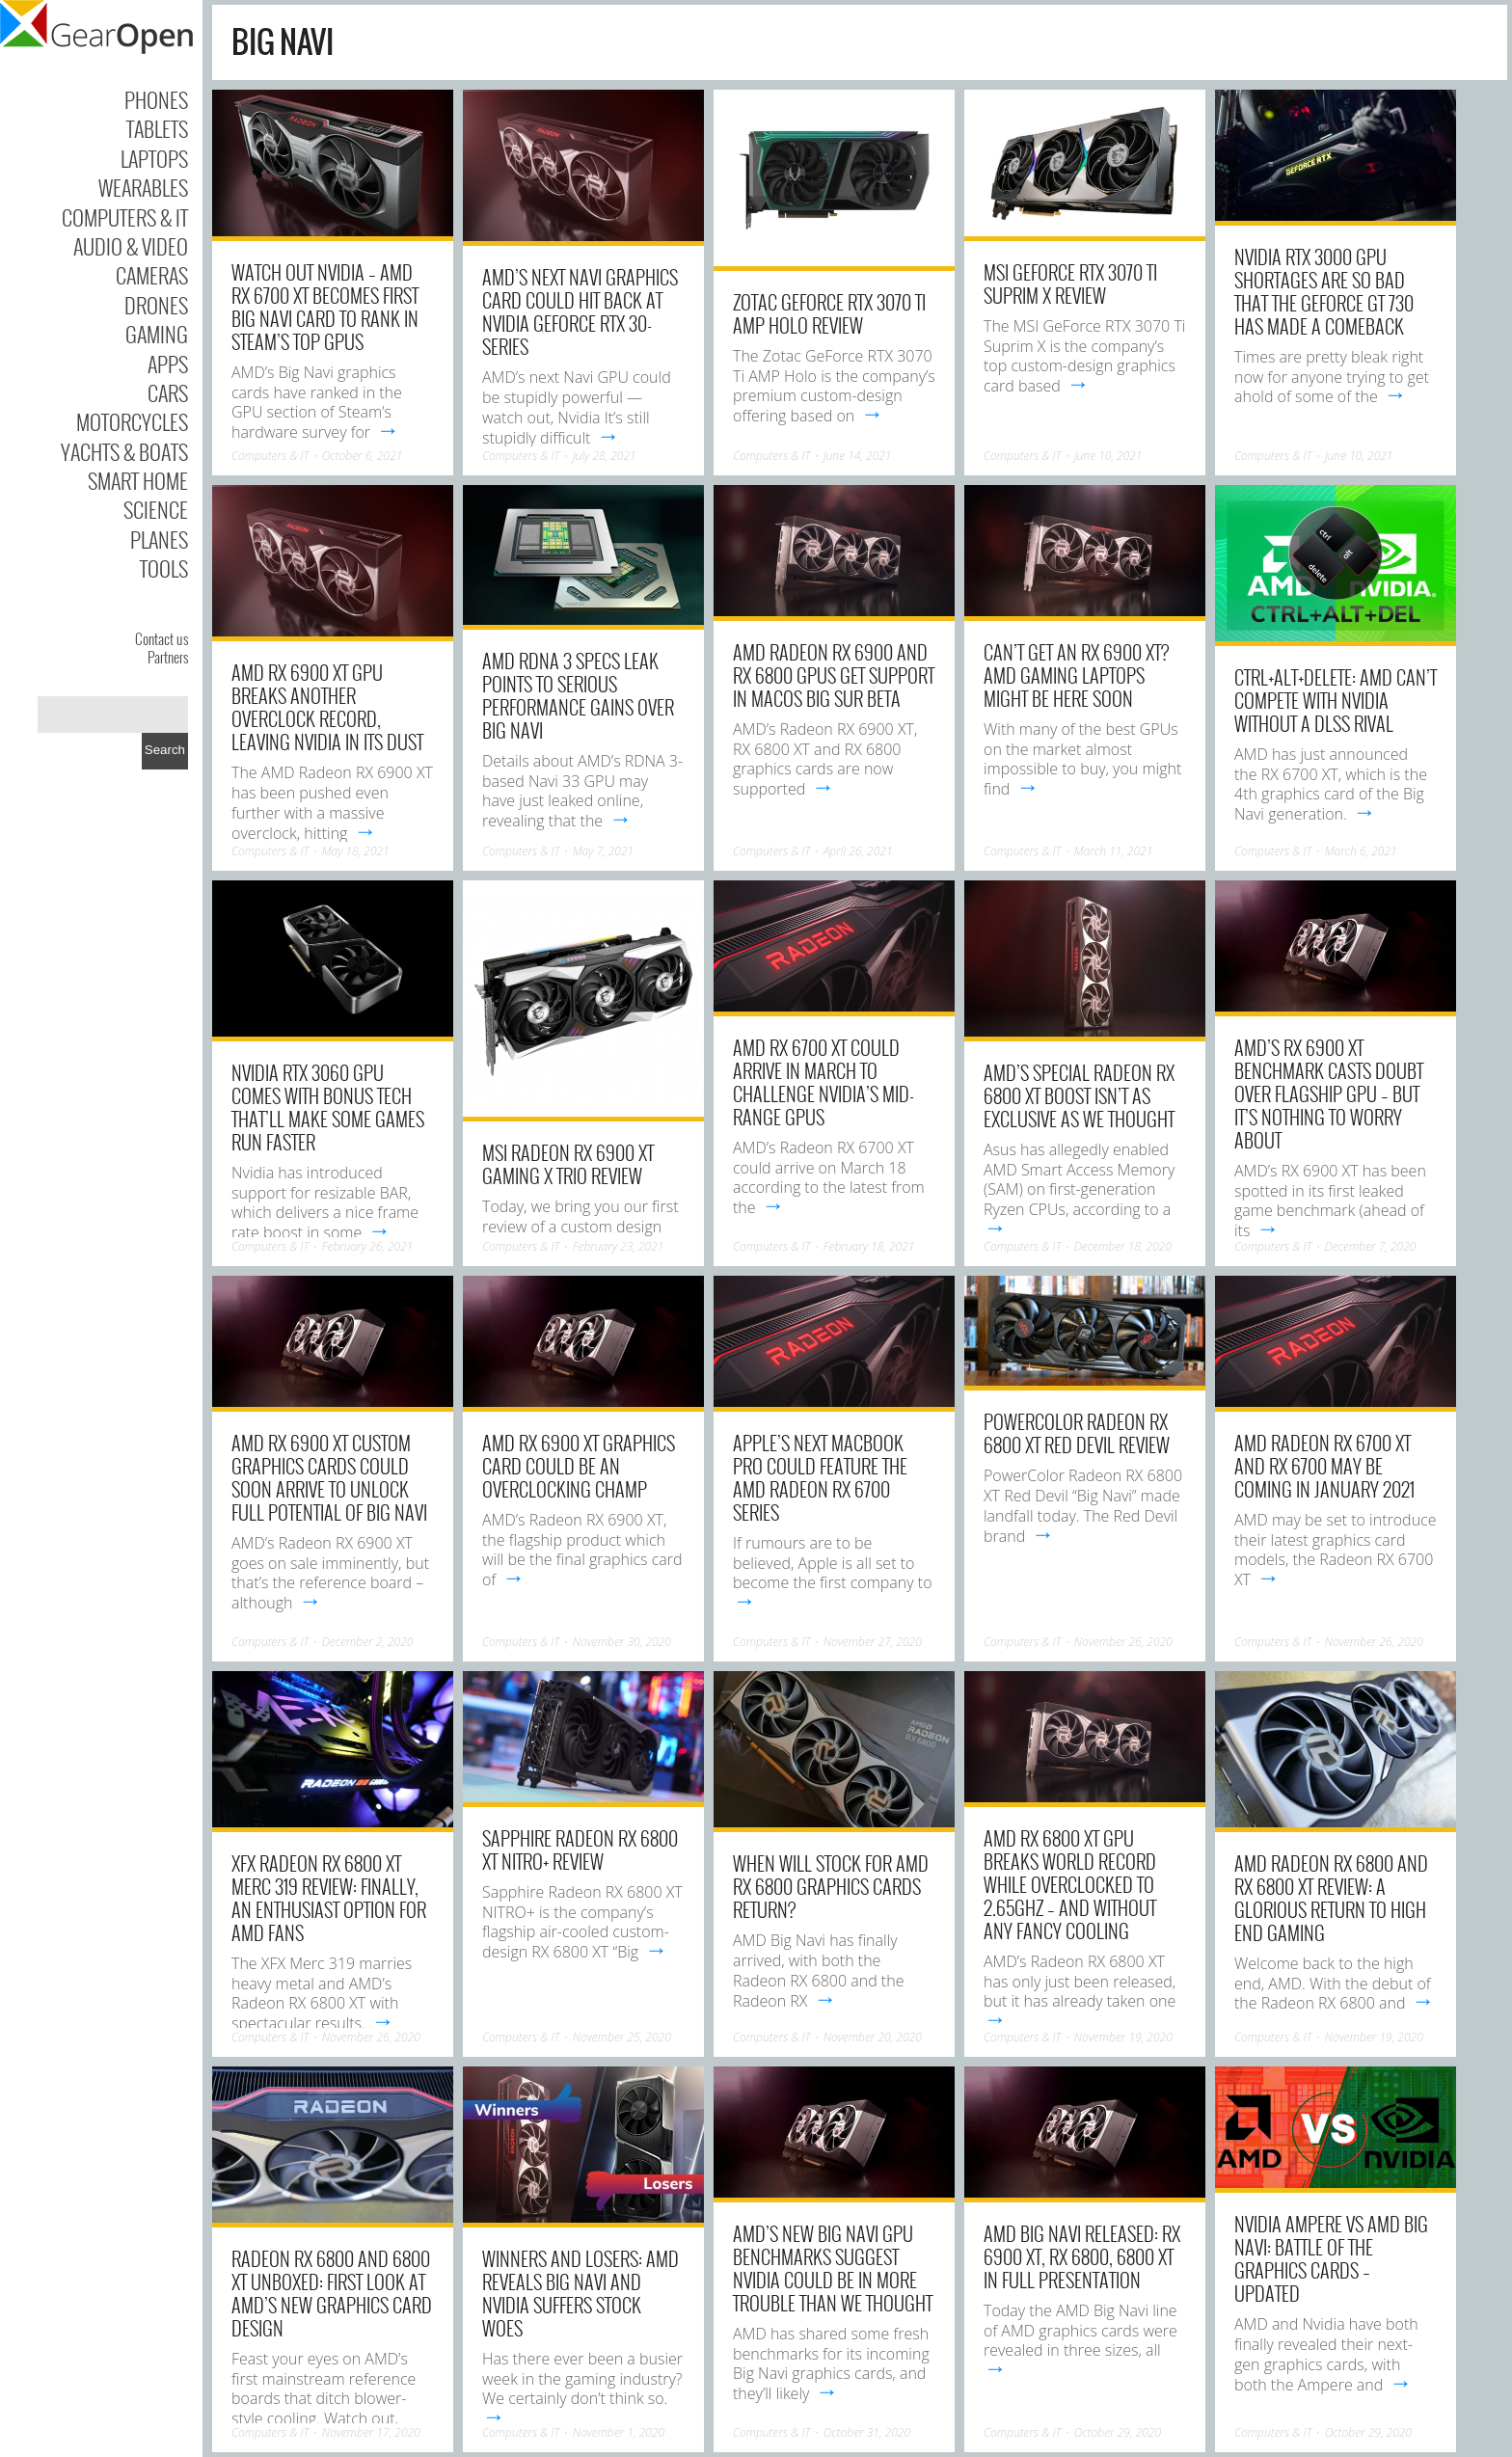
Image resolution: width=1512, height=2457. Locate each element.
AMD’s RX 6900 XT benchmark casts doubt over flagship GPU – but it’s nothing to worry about (1328, 1093)
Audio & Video (130, 245)
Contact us (161, 638)
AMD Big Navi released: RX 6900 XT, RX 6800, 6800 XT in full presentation (1082, 2256)
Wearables (143, 187)
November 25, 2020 (622, 2037)
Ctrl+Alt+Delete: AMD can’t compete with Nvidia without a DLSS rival (1335, 700)
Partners (168, 656)
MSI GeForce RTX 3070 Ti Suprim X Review (1070, 283)
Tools (164, 568)
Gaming (156, 333)
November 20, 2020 (873, 2037)
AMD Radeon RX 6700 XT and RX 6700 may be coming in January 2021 (1324, 1465)
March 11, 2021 (1113, 851)
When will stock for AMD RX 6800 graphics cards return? (831, 1886)
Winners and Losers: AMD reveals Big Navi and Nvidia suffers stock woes (580, 2293)
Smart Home (138, 480)
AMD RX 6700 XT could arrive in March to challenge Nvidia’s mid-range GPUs (823, 1082)
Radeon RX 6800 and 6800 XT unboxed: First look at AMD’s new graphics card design (331, 2293)
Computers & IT (125, 217)
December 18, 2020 (1123, 1246)
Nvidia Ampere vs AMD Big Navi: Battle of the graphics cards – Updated (1331, 2258)
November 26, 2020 (1123, 1642)
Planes (159, 539)
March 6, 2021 (1361, 851)
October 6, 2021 (362, 455)
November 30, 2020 (622, 1642)
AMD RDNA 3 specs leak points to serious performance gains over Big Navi (578, 695)
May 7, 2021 (603, 851)
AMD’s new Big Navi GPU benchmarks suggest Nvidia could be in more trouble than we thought (832, 2268)
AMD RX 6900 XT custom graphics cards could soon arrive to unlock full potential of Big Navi (329, 1477)
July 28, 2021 (604, 455)
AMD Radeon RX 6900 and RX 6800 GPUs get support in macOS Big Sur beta (833, 675)
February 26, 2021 (368, 1246)
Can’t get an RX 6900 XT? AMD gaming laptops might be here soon (1076, 675)
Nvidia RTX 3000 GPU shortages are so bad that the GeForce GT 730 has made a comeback (1324, 291)
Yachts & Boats (124, 451)
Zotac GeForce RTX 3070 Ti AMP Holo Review (829, 313)
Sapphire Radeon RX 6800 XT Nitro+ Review (580, 1849)
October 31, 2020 (867, 2432)
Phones (156, 99)
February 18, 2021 (869, 1246)
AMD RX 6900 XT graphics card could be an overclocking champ (578, 1465)
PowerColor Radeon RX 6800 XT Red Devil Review (1077, 1433)
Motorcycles (132, 421)
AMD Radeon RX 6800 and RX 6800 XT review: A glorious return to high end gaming (1331, 1898)
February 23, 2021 (618, 1246)
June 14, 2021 (858, 455)
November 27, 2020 (873, 1642)
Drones (156, 304)
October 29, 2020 (1117, 2432)
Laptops (154, 158)
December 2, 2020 (368, 1642)
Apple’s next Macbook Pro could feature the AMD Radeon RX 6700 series (820, 1477)
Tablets (157, 128)
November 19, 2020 (1123, 2037)
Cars (168, 392)
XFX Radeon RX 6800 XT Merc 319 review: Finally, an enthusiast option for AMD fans (328, 1898)
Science (155, 509)
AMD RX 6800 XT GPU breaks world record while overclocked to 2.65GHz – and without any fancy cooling (1070, 1884)
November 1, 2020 (619, 2432)
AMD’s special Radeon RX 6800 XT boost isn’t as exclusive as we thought (1079, 1095)
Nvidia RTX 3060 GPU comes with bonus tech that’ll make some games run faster (327, 1107)
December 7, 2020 (1371, 1246)
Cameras (152, 274)
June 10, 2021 (1108, 455)
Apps (168, 363)
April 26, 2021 (858, 851)
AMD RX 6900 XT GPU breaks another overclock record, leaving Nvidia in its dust (327, 707)
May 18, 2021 (356, 851)
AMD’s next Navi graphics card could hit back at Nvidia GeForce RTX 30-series (580, 311)
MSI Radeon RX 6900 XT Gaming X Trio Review (568, 1164)
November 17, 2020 (371, 2432)
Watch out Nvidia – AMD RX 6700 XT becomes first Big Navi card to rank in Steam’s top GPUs (324, 306)
